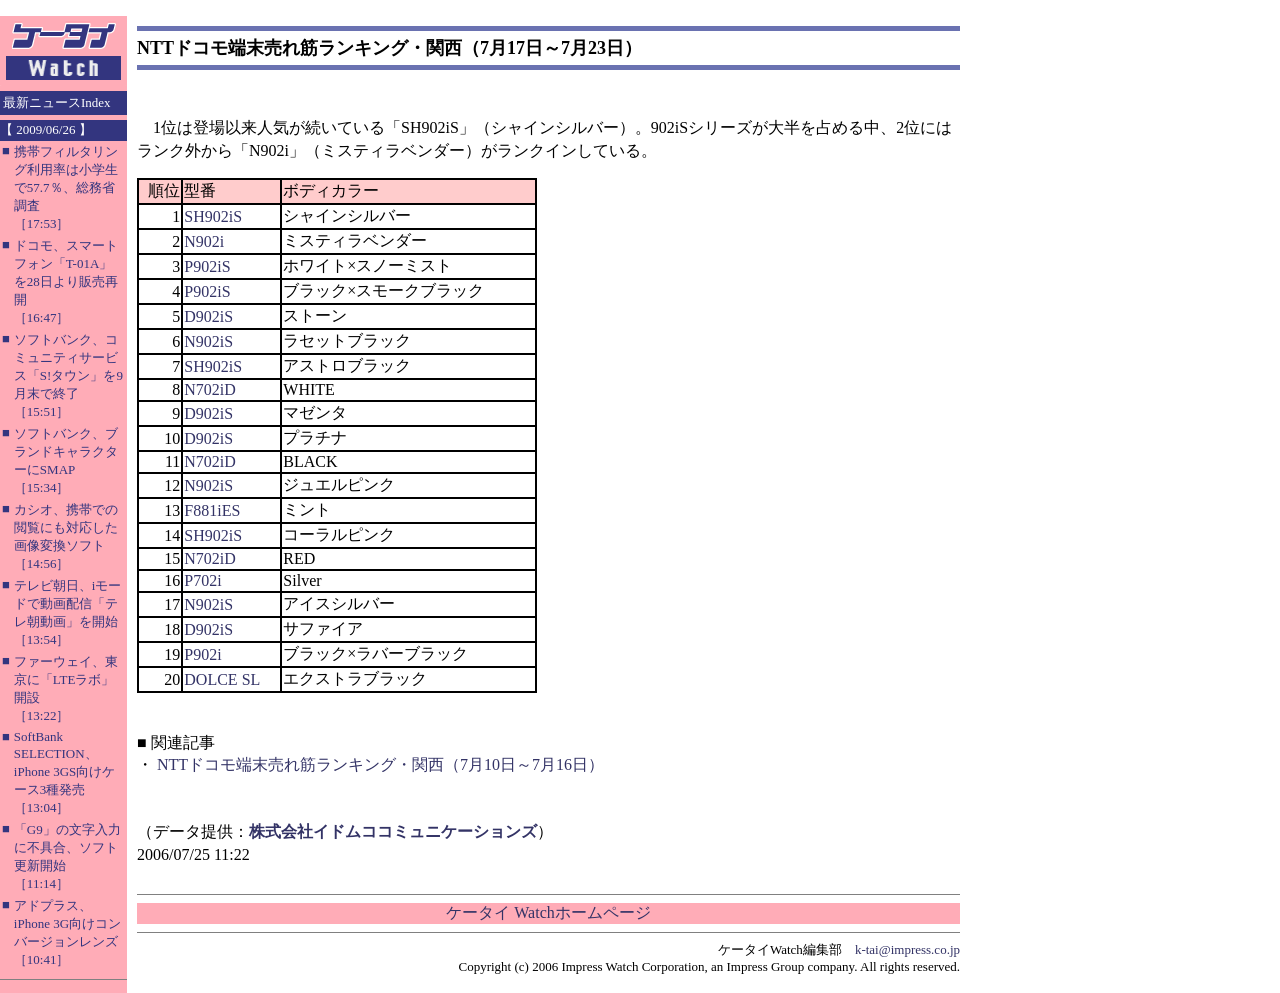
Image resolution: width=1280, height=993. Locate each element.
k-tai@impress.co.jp (907, 949)
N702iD (210, 389)
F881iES (212, 510)
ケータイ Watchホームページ (548, 912)
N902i (204, 241)
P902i (202, 654)
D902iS (208, 316)
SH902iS (213, 216)
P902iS (207, 266)
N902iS (208, 341)
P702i (202, 580)
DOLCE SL (222, 679)
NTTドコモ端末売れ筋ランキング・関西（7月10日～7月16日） (380, 764)
